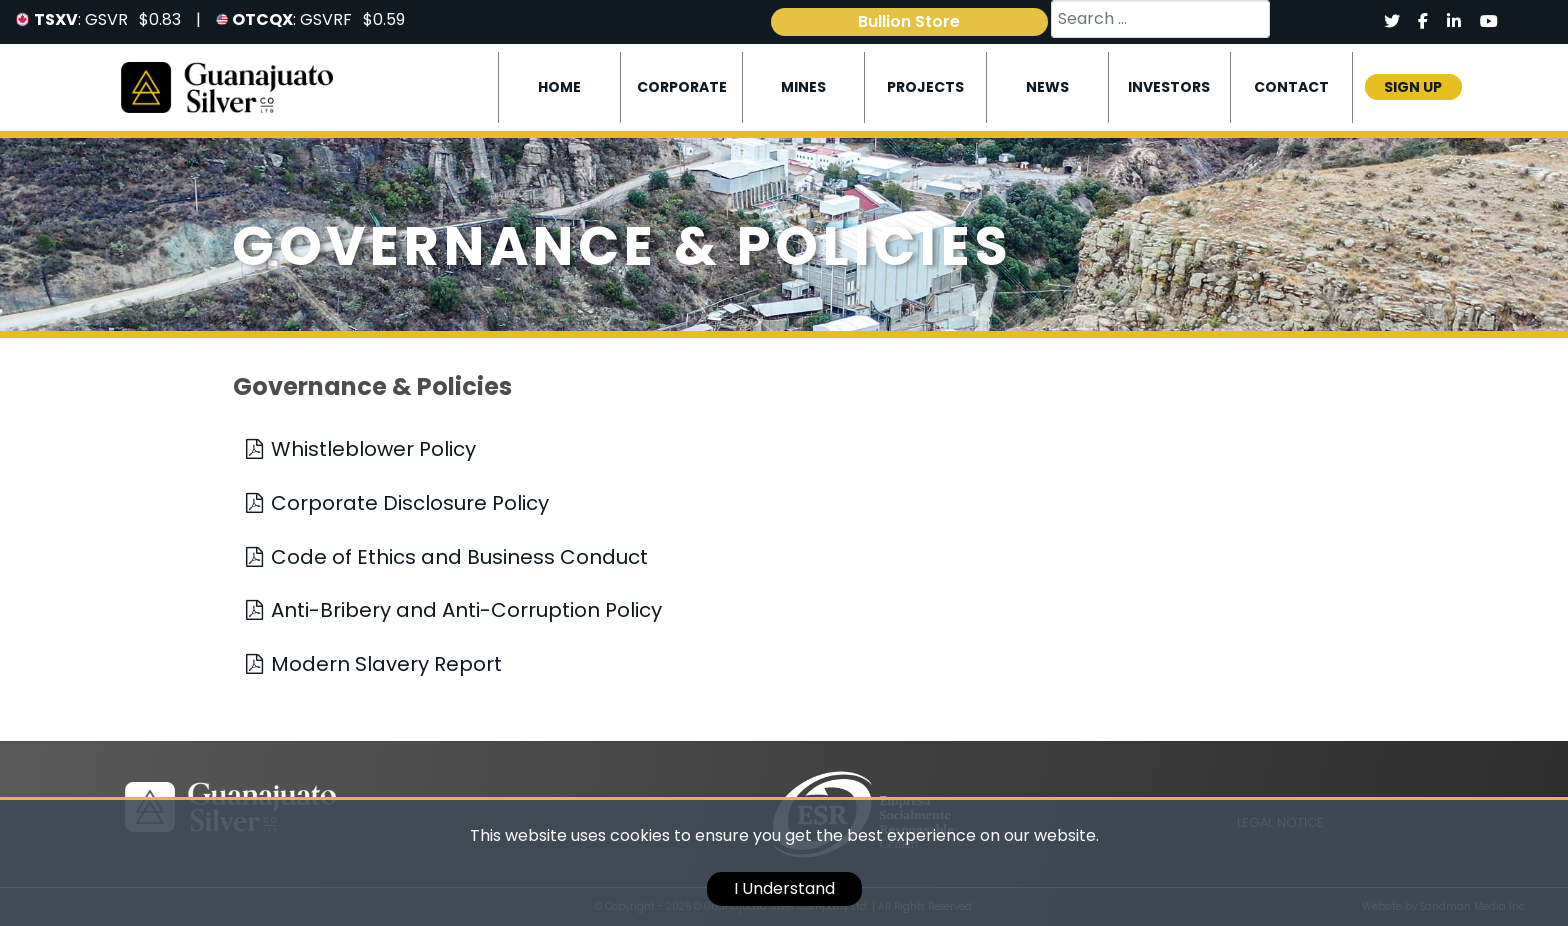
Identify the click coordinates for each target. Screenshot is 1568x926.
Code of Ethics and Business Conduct (459, 557)
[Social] (1391, 22)
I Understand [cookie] (784, 888)
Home (559, 87)
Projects (925, 87)
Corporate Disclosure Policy (410, 503)
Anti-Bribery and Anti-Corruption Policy (466, 610)
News (1047, 87)
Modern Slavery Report (386, 664)
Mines (803, 87)
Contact (1291, 87)
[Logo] (227, 86)
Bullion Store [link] (909, 21)
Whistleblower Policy (373, 449)
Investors (1169, 87)
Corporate (682, 87)
